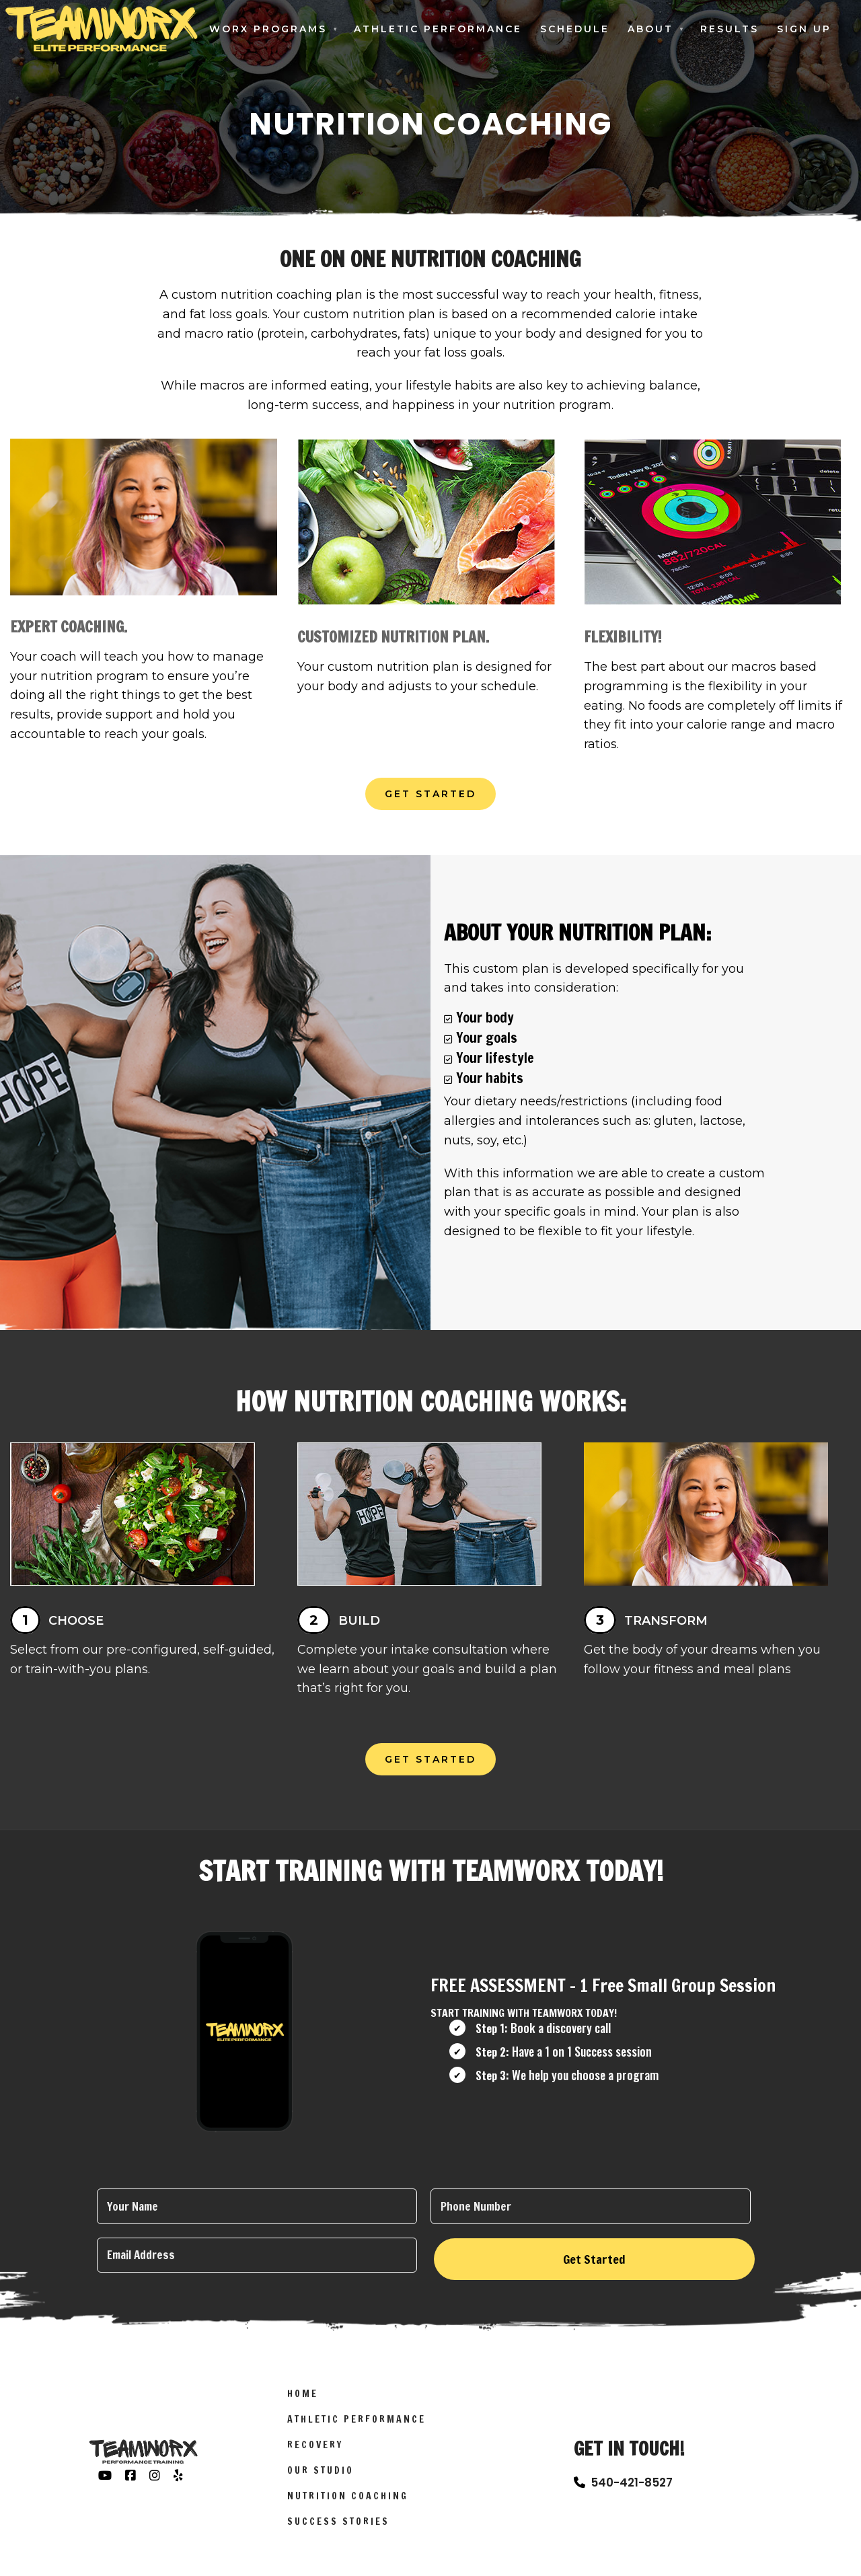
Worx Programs (268, 29)
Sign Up (804, 29)
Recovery (315, 2453)
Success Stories (338, 2529)
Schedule (574, 29)
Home (302, 2401)
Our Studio (320, 2478)
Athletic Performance (438, 29)
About (650, 29)
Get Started (430, 794)
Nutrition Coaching (347, 2504)
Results (729, 29)
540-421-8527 (632, 2490)
